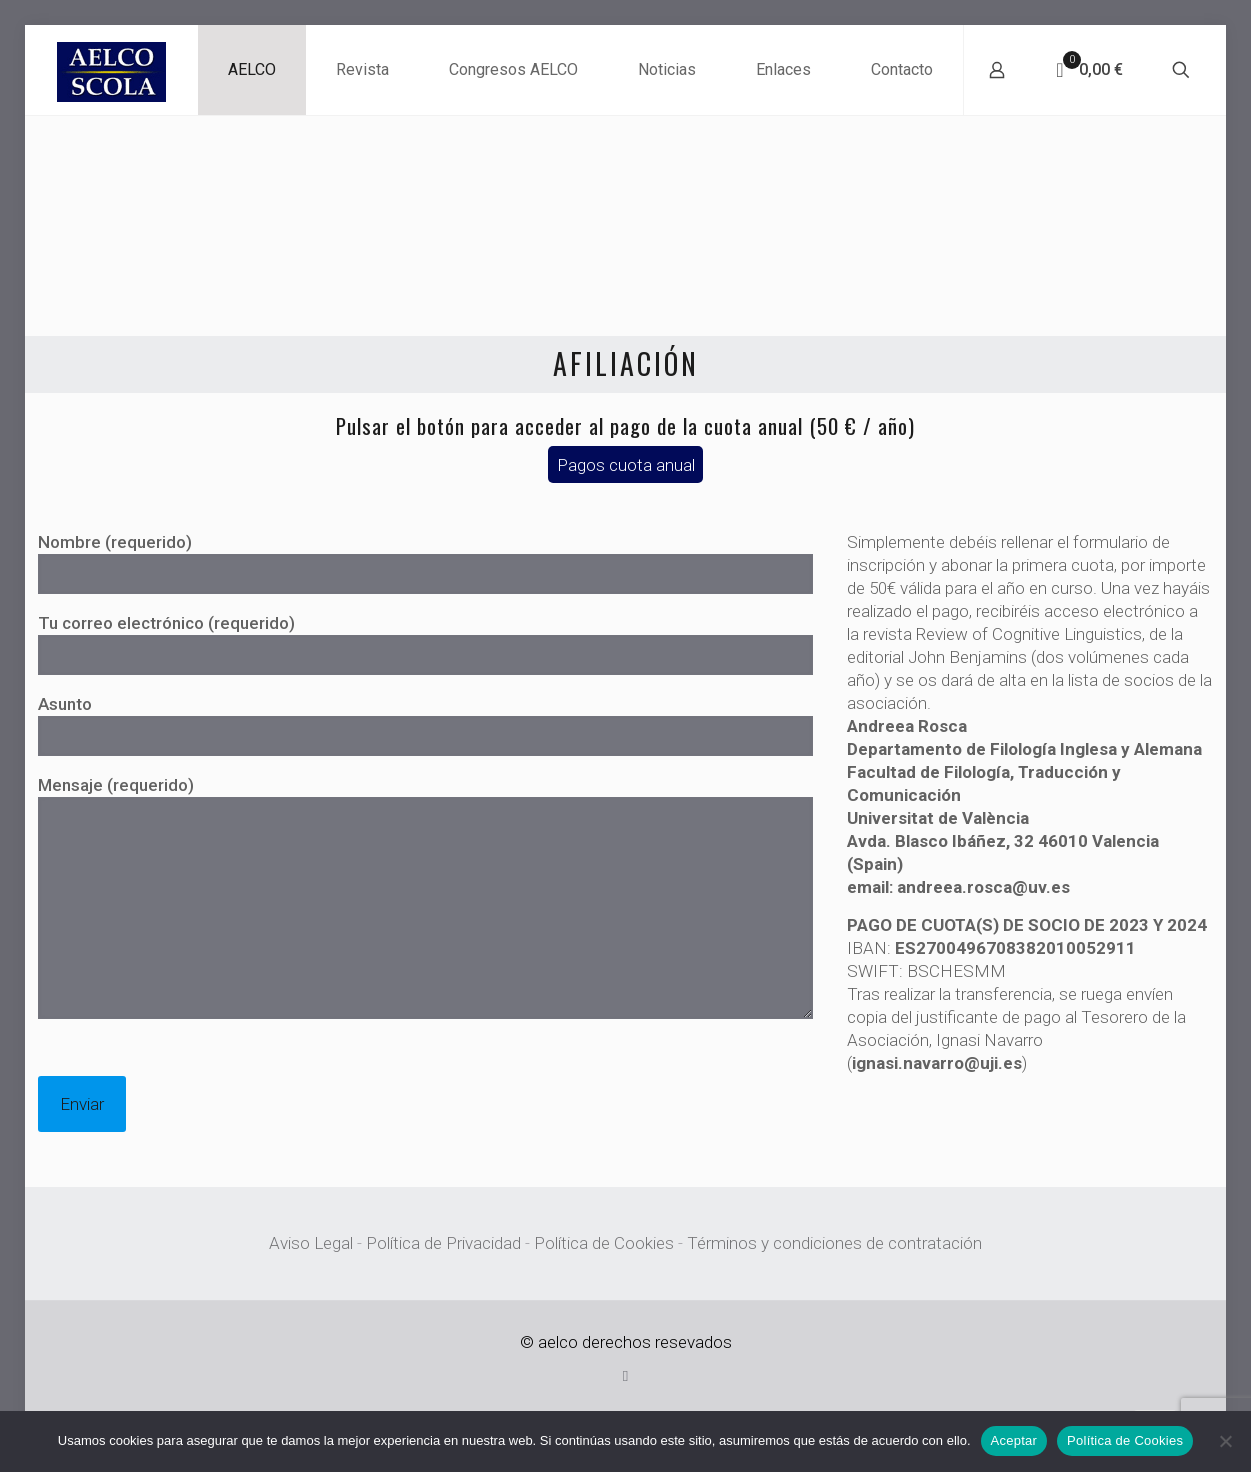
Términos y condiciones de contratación (834, 1243)
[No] (1226, 1441)
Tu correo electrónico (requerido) (426, 644)
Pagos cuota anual (626, 464)
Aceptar (1014, 1440)
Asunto (426, 725)
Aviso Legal (311, 1243)
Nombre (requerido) (426, 563)
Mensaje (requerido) (426, 897)
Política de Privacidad (443, 1243)
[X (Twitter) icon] (625, 1376)
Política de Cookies (604, 1243)
